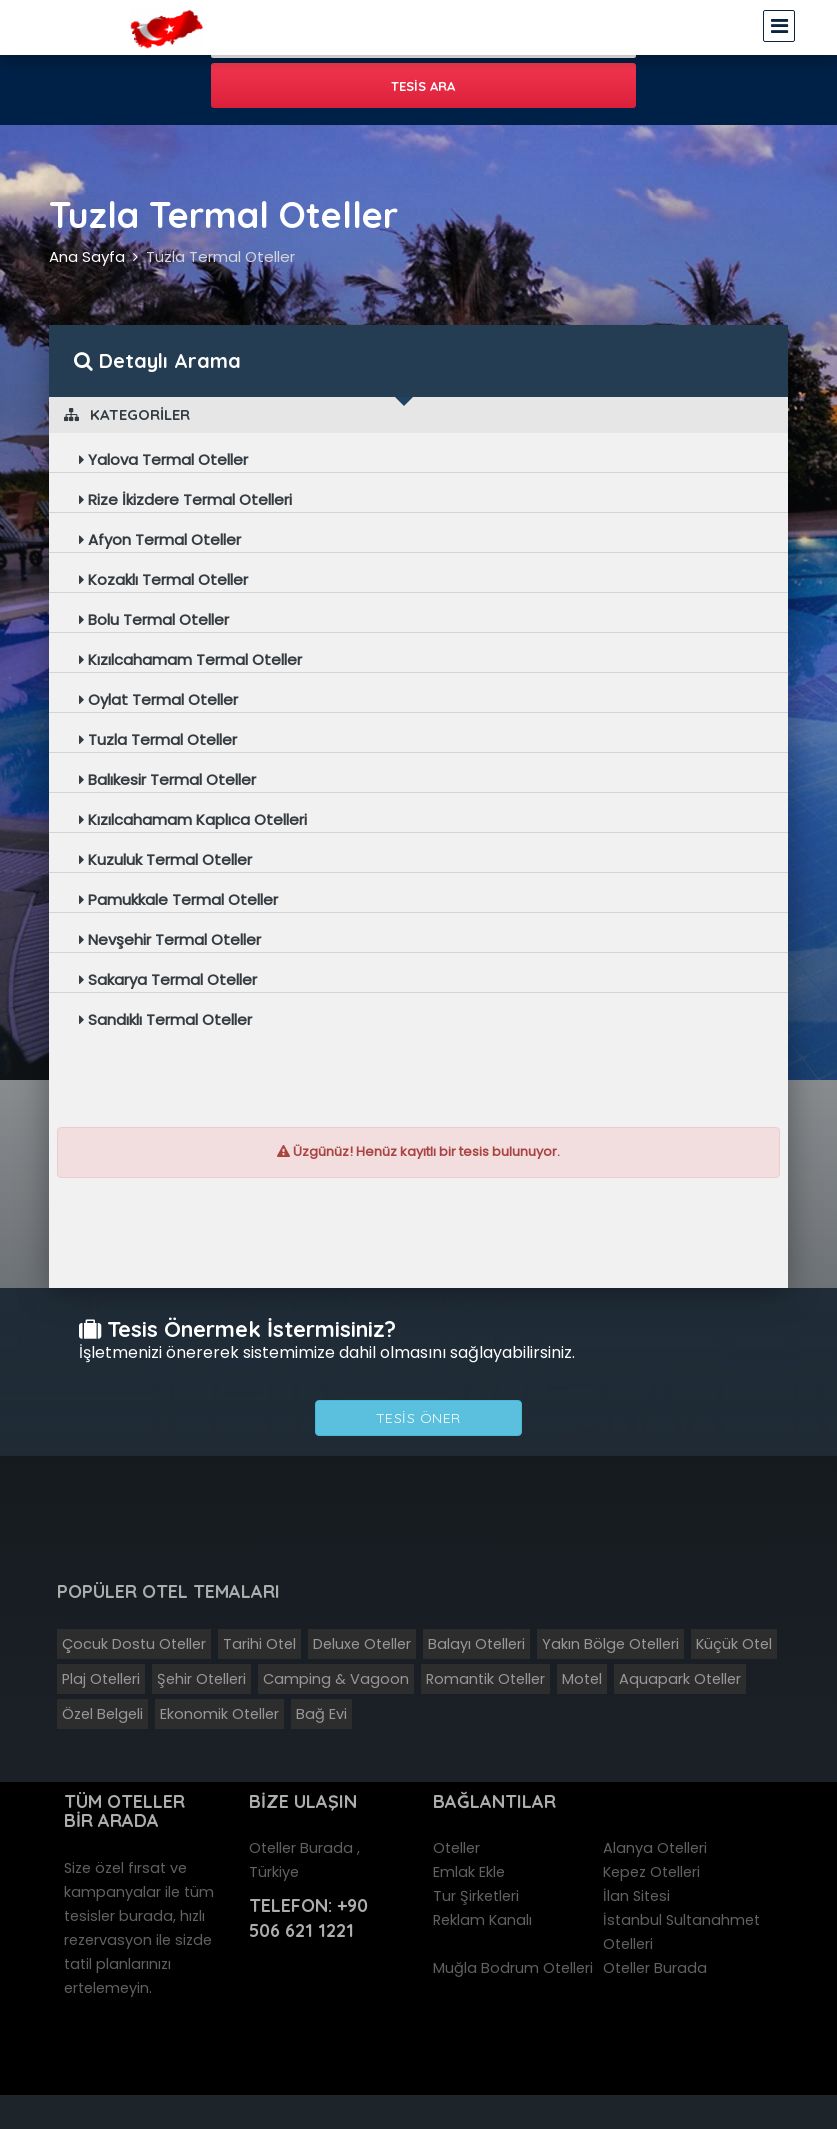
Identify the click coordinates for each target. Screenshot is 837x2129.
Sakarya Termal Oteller (168, 979)
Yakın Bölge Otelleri (610, 1644)
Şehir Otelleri (201, 1679)
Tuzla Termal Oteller (220, 256)
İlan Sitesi (636, 1896)
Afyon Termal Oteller (160, 539)
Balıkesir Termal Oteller (167, 779)
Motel (582, 1679)
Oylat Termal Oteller (158, 699)
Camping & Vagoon (336, 1679)
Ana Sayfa (87, 256)
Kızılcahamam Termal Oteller (190, 659)
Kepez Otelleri (651, 1872)
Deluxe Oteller (362, 1644)
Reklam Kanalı (482, 1920)
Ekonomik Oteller (219, 1714)
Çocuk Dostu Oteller (134, 1644)
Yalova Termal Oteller (163, 459)
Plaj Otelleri (101, 1679)
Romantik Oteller (485, 1679)
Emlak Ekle (469, 1872)
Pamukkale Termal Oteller (178, 899)
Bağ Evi (321, 1714)
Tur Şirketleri (476, 1896)
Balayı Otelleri (476, 1644)
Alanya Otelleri (655, 1848)
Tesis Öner (418, 1418)
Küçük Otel (734, 1644)
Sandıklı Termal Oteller (165, 1019)
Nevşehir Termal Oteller (170, 939)
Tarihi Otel (259, 1644)
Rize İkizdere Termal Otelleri (185, 499)
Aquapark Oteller (680, 1679)
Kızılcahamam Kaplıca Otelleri (193, 819)
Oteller (456, 1848)
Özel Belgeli (102, 1714)
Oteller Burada (655, 1968)
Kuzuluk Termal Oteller (165, 859)
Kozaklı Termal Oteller (163, 579)
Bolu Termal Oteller (154, 619)
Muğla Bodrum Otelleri (513, 1968)
